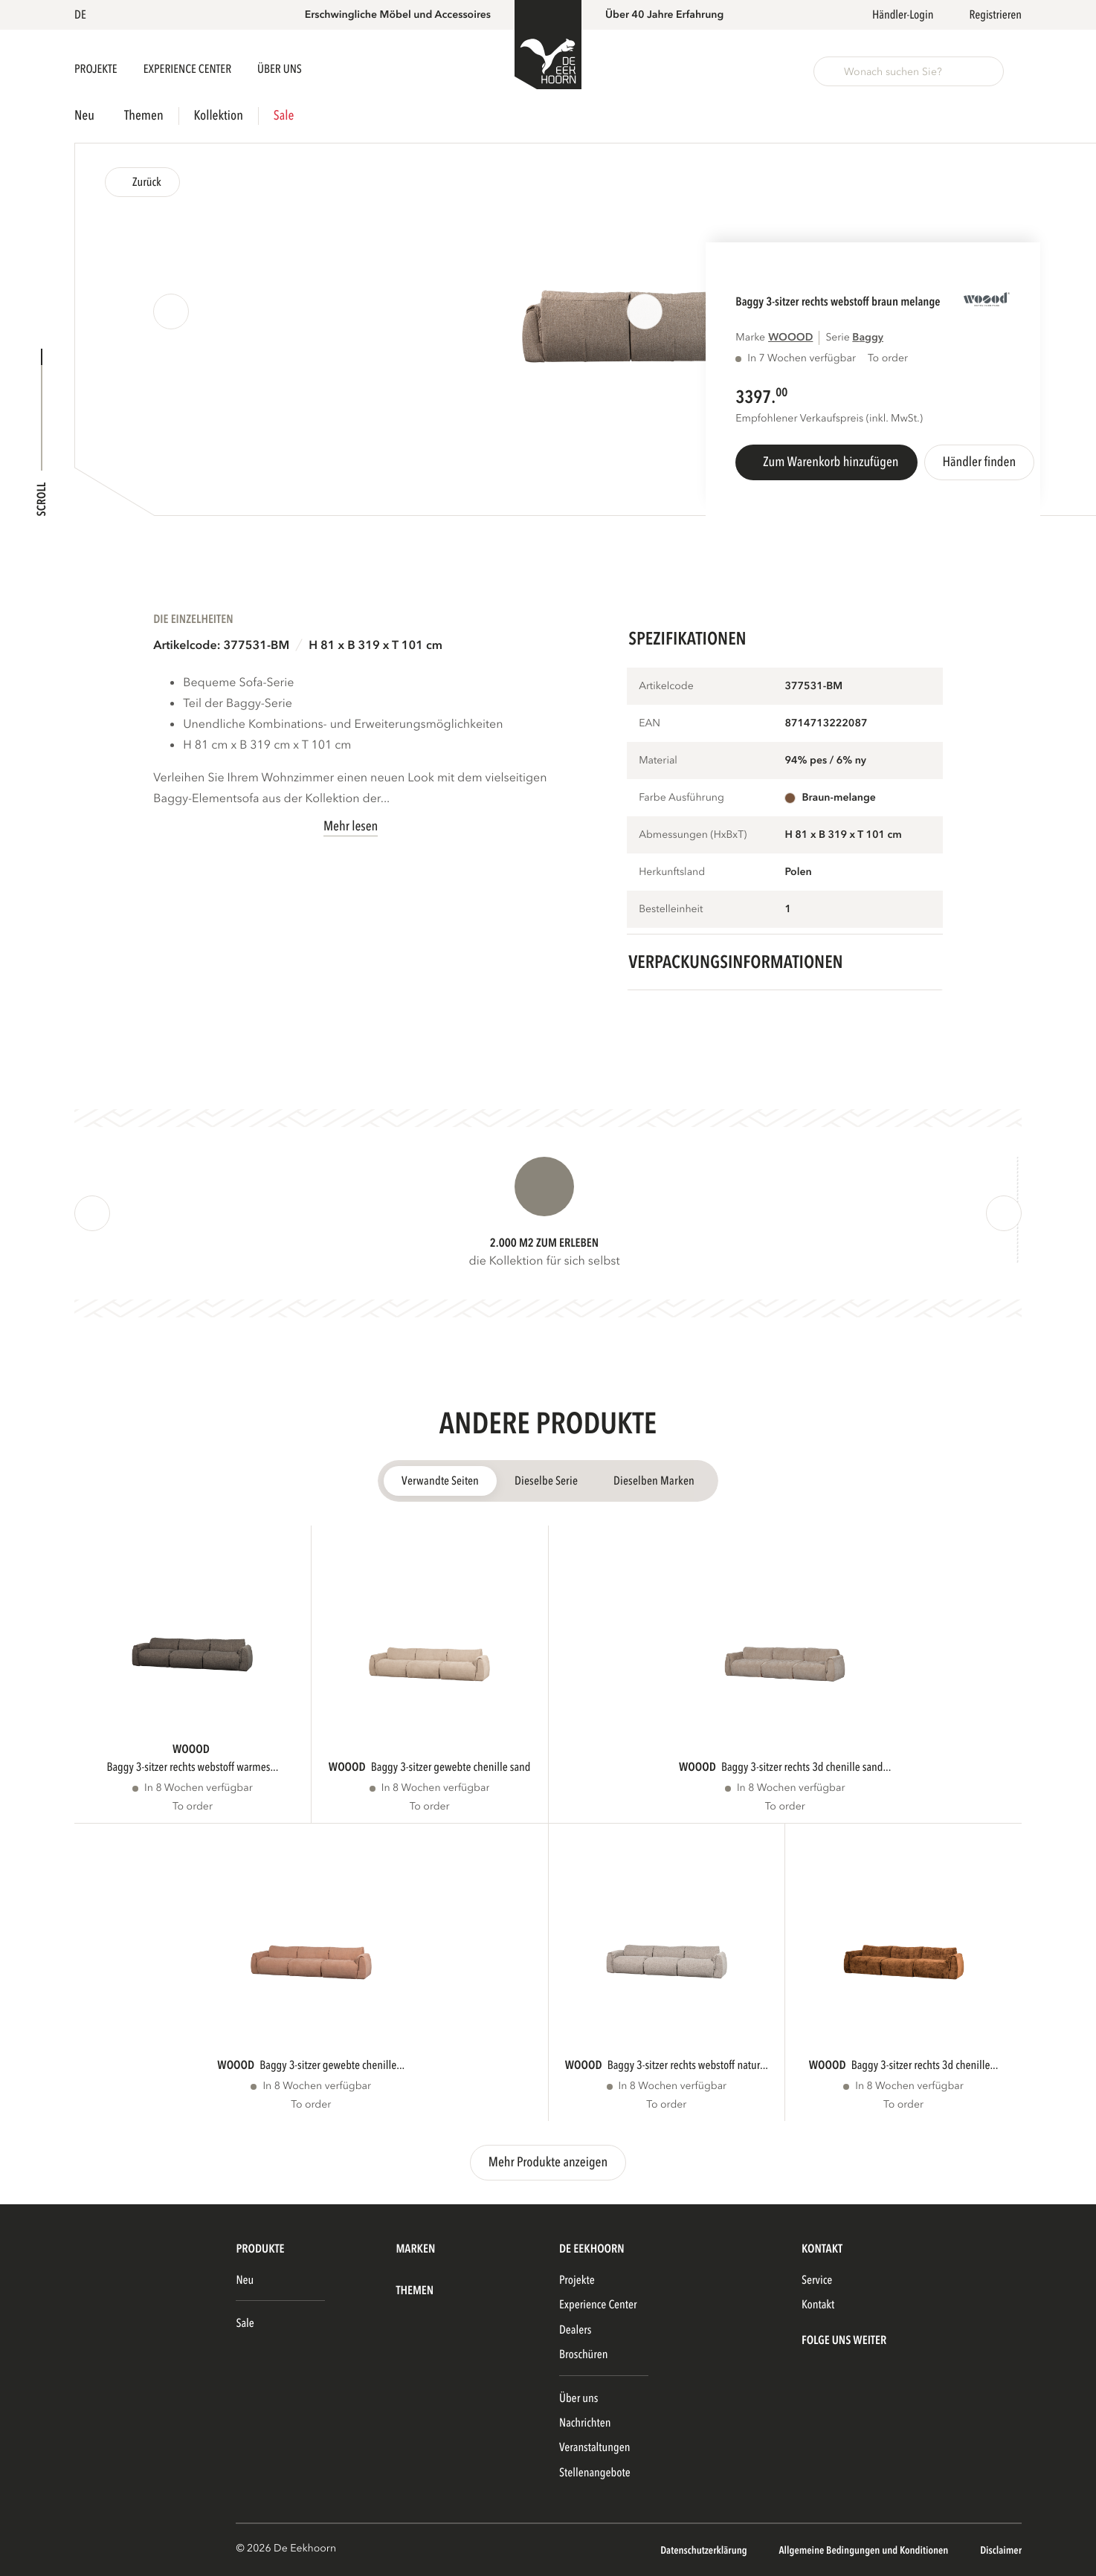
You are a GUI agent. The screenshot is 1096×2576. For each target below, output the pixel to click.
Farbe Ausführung (681, 798)
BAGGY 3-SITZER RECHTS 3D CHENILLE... (925, 2065)
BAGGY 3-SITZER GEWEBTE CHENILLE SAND (451, 1767)
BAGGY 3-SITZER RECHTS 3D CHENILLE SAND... (806, 1767)
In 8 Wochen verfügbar (198, 1788)
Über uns (578, 2398)
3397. (755, 397)
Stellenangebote (595, 2472)
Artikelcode (666, 686)
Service (817, 2280)
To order (193, 1807)
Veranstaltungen (594, 2447)
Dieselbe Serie (546, 1481)
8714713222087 (825, 724)
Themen (144, 115)
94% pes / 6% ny (825, 761)
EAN (649, 724)
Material (658, 761)
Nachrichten (585, 2423)
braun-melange (838, 798)
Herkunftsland (672, 872)
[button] (82, 15)
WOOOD (790, 338)
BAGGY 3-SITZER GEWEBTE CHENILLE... (332, 2065)
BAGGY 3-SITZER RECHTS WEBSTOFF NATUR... (687, 2065)
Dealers (575, 2330)
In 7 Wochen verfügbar (801, 359)
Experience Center (188, 69)
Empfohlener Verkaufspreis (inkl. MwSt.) (829, 419)
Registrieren (995, 15)
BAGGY (867, 338)
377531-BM (813, 686)
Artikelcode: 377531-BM (221, 645)
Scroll (41, 499)
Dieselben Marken (653, 1481)
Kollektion (218, 116)
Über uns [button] (279, 69)
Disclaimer (1001, 2551)
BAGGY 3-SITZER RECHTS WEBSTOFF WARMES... (192, 1767)
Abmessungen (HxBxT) (693, 835)
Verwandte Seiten (440, 1481)
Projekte (97, 69)
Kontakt (818, 2304)
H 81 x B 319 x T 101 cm (375, 645)
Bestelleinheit (671, 910)
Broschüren (583, 2354)
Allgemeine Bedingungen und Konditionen (864, 2551)
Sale (284, 116)
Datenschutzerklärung (704, 2551)
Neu (84, 116)
